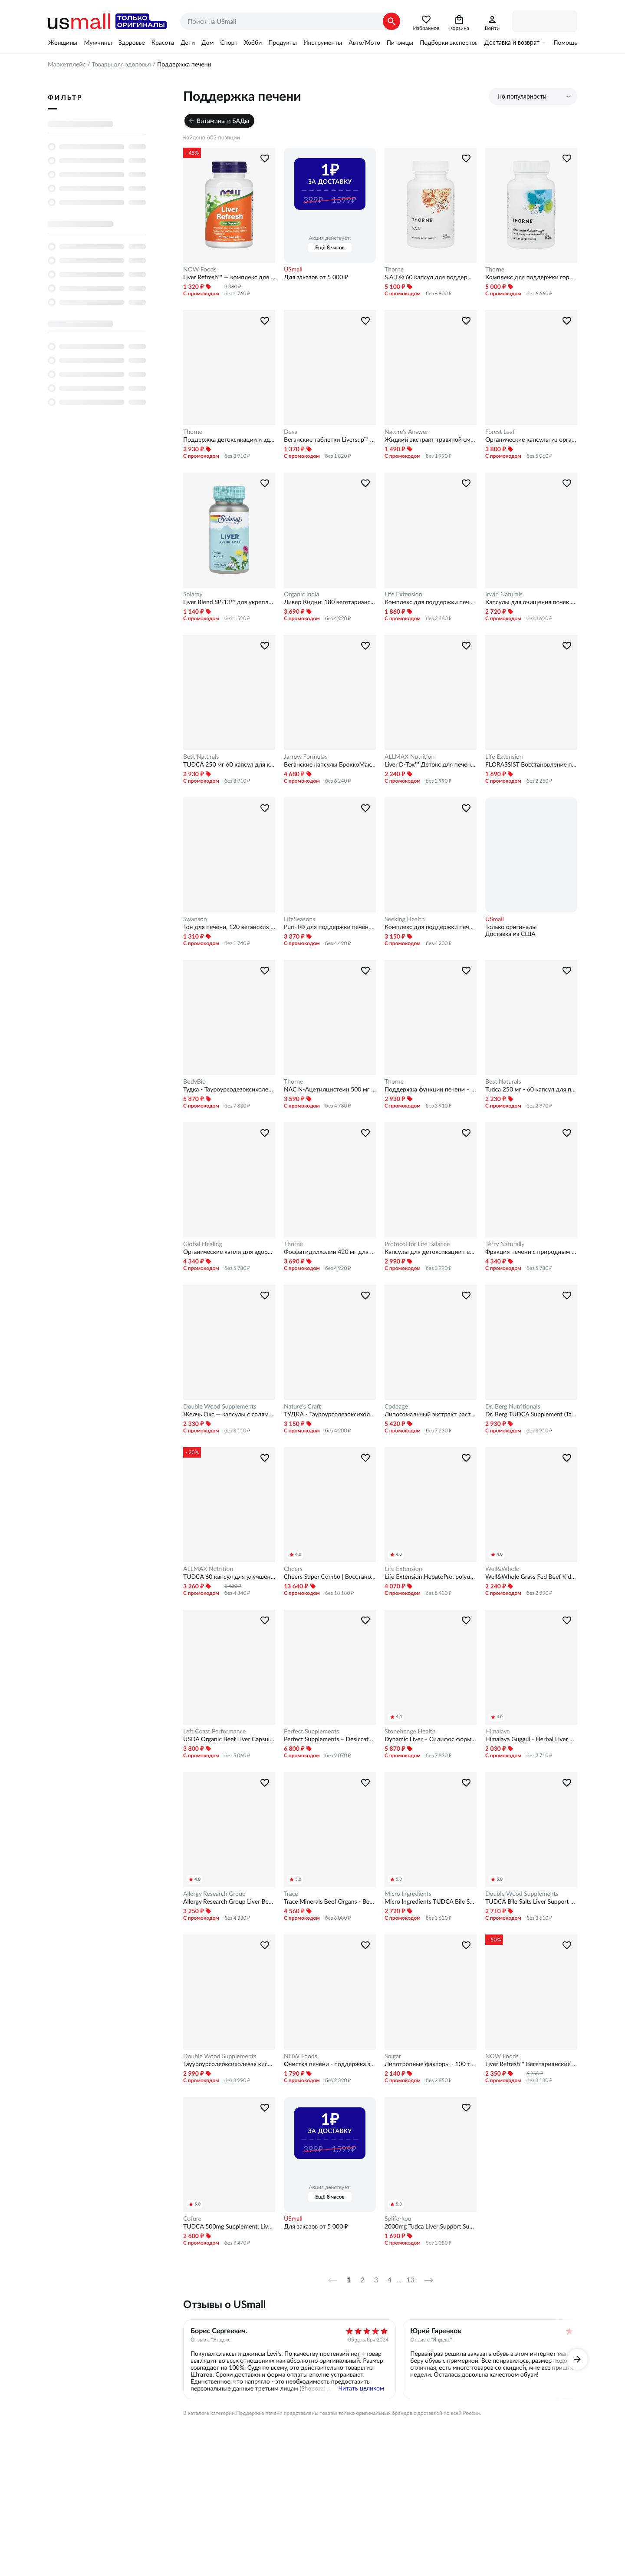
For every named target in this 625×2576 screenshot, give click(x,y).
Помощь (565, 42)
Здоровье (131, 42)
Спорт (228, 42)
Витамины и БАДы (223, 120)
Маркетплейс (67, 64)
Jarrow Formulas (306, 756)
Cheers (293, 1568)
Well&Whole (502, 1568)
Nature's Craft (302, 1406)
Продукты (282, 42)
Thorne (394, 269)
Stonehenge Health (410, 1731)
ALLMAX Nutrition (409, 756)
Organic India (301, 594)
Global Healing (202, 1243)
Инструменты (322, 42)
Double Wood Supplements (220, 1406)
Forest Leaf (500, 431)
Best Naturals (201, 756)
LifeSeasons (299, 919)
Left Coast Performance (214, 1731)
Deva (291, 431)
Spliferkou (398, 2218)
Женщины (62, 42)
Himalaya (497, 1731)
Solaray (193, 594)
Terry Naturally (505, 1243)
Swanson (195, 919)
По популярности (521, 96)
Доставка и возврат (511, 42)
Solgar (393, 2056)
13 (410, 2280)
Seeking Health (404, 919)
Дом (207, 42)
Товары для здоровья (121, 64)
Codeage (396, 1406)
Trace (291, 1893)
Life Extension (403, 594)
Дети (188, 42)
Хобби (253, 42)
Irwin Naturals (504, 594)
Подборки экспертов (449, 42)
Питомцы (400, 42)
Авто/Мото (364, 42)
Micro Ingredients (408, 1893)
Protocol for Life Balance (417, 1243)
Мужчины (98, 42)
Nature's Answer (406, 431)
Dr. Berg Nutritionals (512, 1406)
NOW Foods (200, 269)
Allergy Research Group (214, 1893)
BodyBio (194, 1081)
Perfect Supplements (311, 1731)
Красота (162, 42)
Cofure (192, 2218)
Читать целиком (361, 2388)
